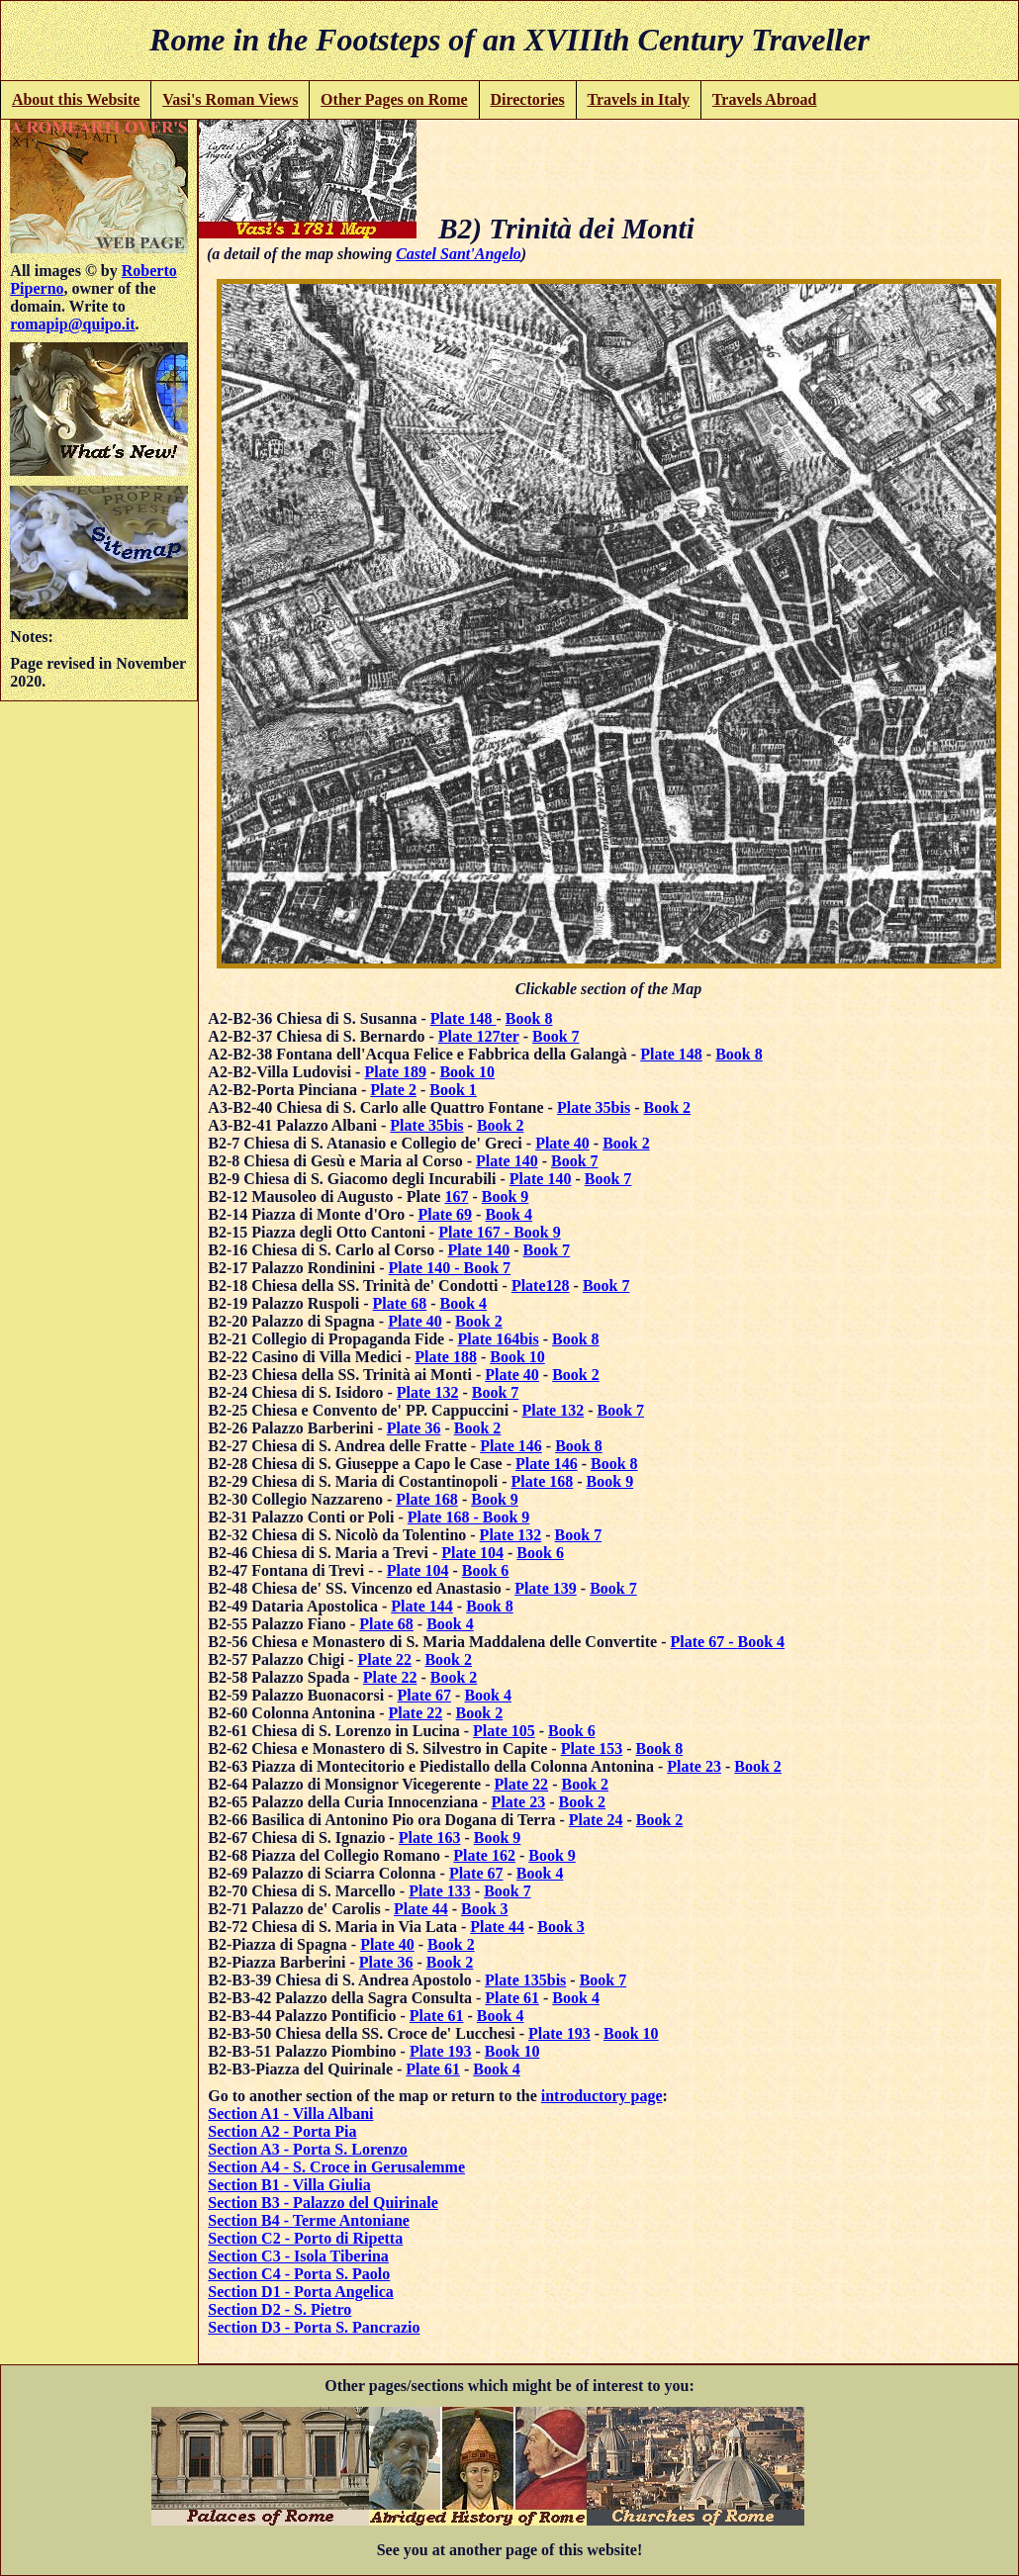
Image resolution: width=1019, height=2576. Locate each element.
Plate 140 (507, 1160)
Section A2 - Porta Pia (282, 2131)
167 (456, 1196)
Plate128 (540, 1285)
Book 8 (529, 1018)
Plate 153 (592, 1748)
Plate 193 (559, 2033)
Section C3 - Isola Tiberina (298, 2256)
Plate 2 (393, 1089)
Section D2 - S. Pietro (279, 2309)
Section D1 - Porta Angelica (301, 2291)
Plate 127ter (478, 1036)
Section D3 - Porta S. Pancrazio (313, 2327)
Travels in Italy (638, 99)
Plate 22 (384, 1659)
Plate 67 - (704, 1641)
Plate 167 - (475, 1232)
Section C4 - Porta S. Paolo (299, 2273)
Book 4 (508, 1214)
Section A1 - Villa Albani (290, 2113)
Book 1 (453, 1089)
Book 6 (540, 1552)
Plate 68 (400, 1303)
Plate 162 (484, 1855)
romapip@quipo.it (72, 324)
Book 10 (467, 1071)
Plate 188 (446, 1356)
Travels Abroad (764, 99)
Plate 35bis (593, 1107)
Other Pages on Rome (394, 99)
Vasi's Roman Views (230, 99)
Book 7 (556, 1036)
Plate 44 (421, 1908)
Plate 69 (444, 1214)
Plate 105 (504, 1730)
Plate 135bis (525, 1980)
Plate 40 (562, 1143)
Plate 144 (422, 1606)
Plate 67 (424, 1695)
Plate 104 (472, 1552)
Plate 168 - (445, 1517)
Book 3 (485, 1908)
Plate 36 (414, 1428)
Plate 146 (511, 1445)
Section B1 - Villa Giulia (289, 2184)
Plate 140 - (426, 1267)
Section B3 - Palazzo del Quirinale (322, 2202)
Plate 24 (596, 1819)
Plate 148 (463, 1018)
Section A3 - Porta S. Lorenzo (307, 2149)
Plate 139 (545, 1588)
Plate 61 (512, 1997)
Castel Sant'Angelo (458, 253)
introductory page (602, 2095)
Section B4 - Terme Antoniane (309, 2220)
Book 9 (505, 1196)
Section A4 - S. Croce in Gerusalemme (336, 2167)
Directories (527, 99)
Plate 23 (694, 1766)
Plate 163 (430, 1837)
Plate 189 (395, 1071)
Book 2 (667, 1107)
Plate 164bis (498, 1339)
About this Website (76, 99)
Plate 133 (440, 1891)
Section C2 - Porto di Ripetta (305, 2238)
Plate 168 (542, 1481)
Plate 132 (428, 1392)
